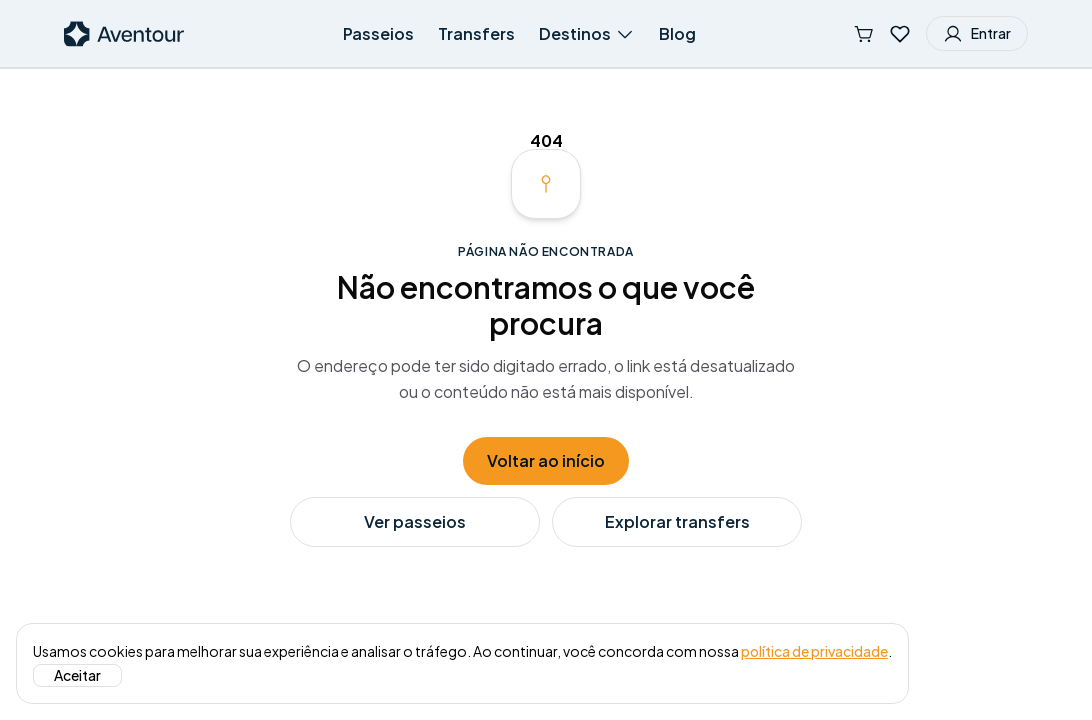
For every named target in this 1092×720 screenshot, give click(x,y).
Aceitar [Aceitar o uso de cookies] (77, 675)
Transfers (476, 33)
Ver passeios (415, 521)
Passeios (378, 33)
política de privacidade (814, 651)
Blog (677, 33)
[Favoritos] (900, 34)
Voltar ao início (546, 460)
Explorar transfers (677, 521)
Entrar (977, 34)
